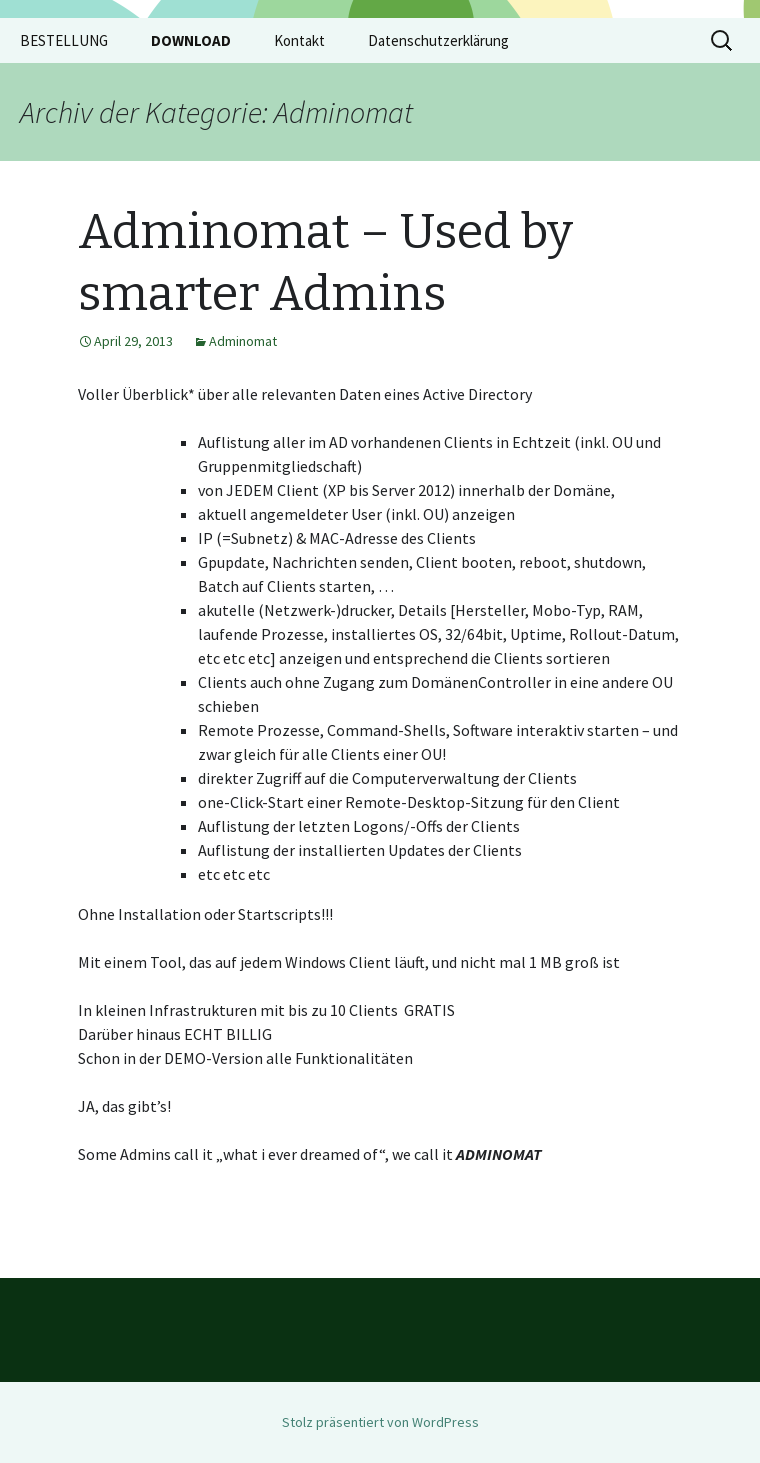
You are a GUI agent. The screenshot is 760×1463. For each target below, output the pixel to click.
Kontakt (299, 40)
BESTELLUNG (64, 40)
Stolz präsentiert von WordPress (380, 1422)
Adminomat (243, 341)
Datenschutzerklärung (438, 40)
